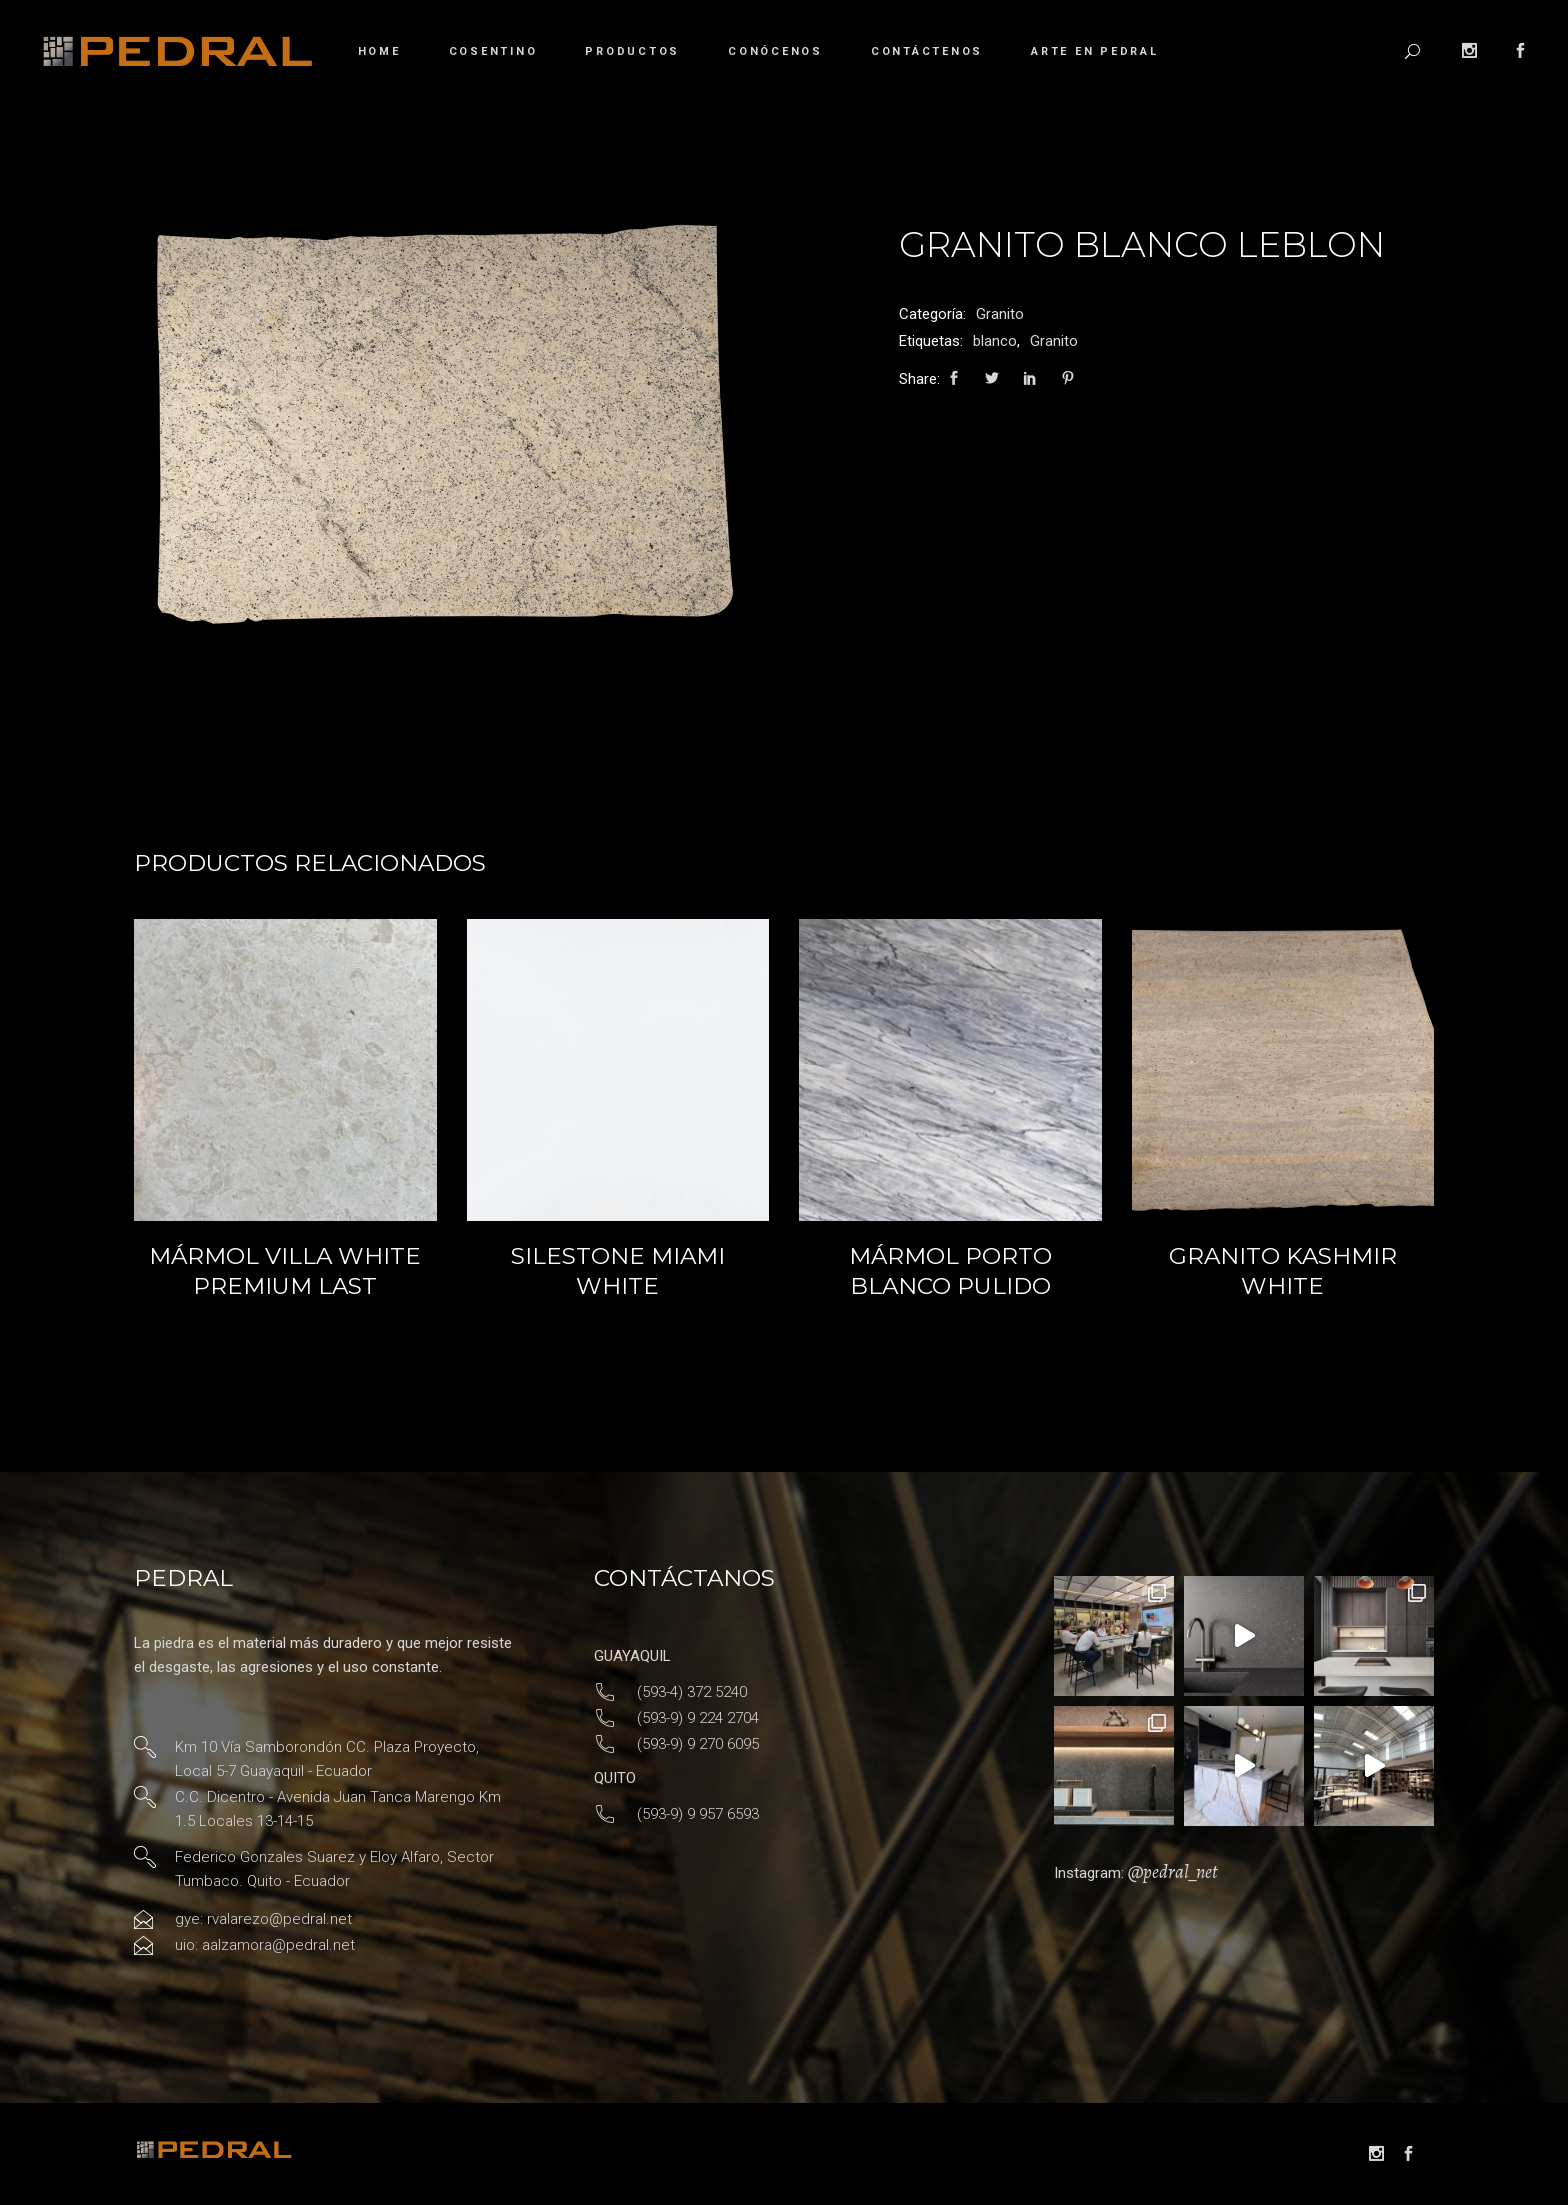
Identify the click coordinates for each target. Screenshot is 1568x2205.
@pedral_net (1172, 1872)
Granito (1000, 314)
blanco (995, 341)
